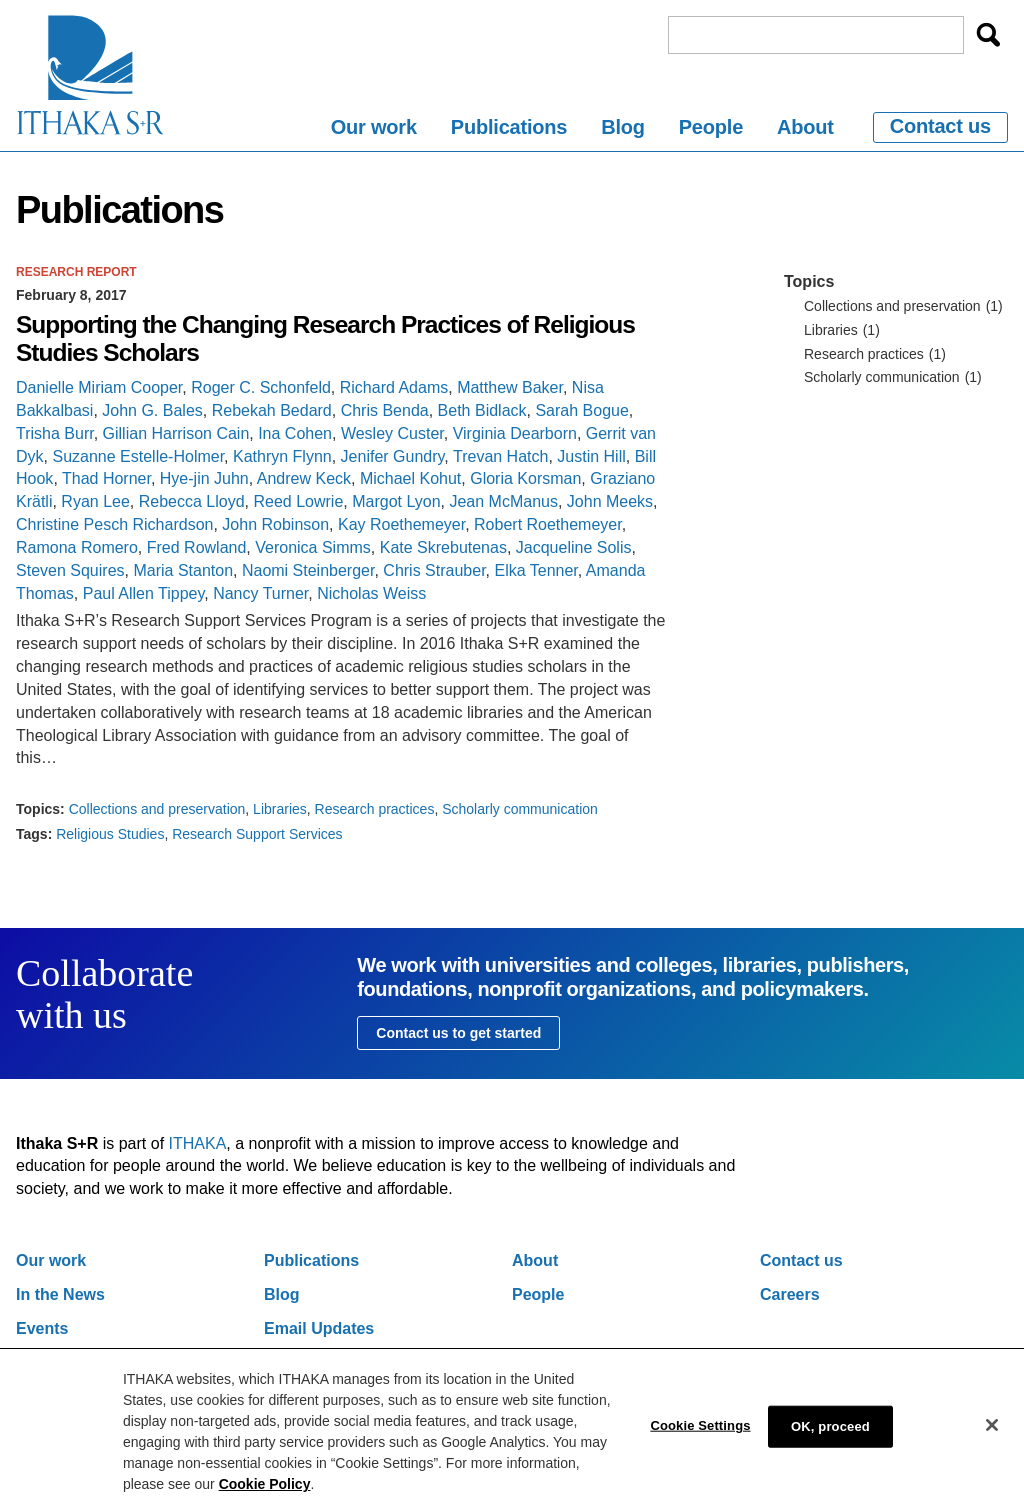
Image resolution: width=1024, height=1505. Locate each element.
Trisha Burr (55, 433)
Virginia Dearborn (515, 433)
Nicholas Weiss (371, 593)
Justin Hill (591, 456)
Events (42, 1328)
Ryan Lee (95, 501)
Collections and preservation (157, 809)
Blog (623, 127)
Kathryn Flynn (282, 456)
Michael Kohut (410, 478)
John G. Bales (152, 410)
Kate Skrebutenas (443, 547)
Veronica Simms (313, 547)
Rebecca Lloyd (192, 501)
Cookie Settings (700, 1440)
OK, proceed (830, 1441)
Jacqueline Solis (574, 547)
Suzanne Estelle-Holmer (138, 456)
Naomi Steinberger (308, 570)
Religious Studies (110, 834)
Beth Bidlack (482, 410)
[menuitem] (374, 130)
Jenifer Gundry (393, 456)
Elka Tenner (535, 570)
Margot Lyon (396, 501)
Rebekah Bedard (272, 410)
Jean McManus (503, 501)
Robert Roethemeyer (548, 524)
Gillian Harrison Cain (176, 433)
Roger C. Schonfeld (261, 387)
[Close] (992, 1440)
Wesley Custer (392, 433)
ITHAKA (198, 1143)
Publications (509, 127)
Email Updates (319, 1328)
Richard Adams (394, 387)
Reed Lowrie (298, 501)
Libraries (280, 809)
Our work (374, 127)
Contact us (940, 126)
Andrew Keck (304, 478)
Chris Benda (385, 410)
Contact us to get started (458, 1033)
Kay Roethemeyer (401, 524)
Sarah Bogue (581, 410)
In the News (60, 1294)
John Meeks (610, 501)
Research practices (375, 809)
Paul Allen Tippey (144, 593)
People (711, 127)
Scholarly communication (520, 809)
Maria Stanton (183, 570)
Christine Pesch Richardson (114, 524)
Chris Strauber (434, 570)
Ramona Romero (77, 547)
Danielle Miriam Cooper (99, 387)
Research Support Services (257, 834)
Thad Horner (106, 478)
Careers (790, 1294)
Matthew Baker (510, 387)
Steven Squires (70, 570)
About (805, 127)
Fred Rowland (197, 547)
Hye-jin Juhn (204, 478)
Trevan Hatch (500, 456)
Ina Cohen (295, 433)
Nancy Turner (260, 593)
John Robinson (275, 524)
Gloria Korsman (525, 478)
